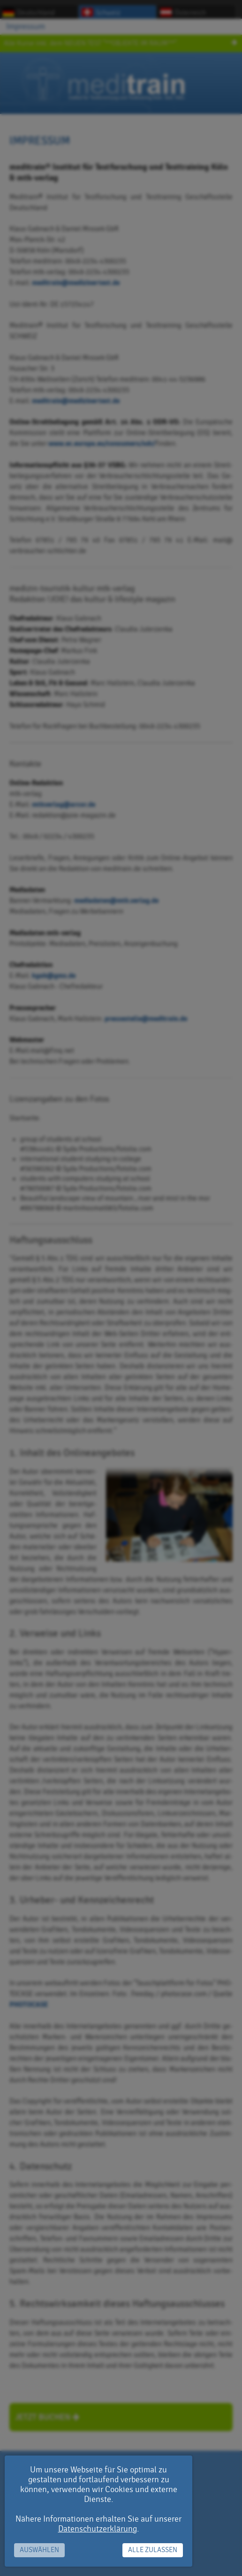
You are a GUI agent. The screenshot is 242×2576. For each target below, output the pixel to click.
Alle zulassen (152, 2550)
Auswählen (39, 2550)
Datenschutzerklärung (97, 2529)
